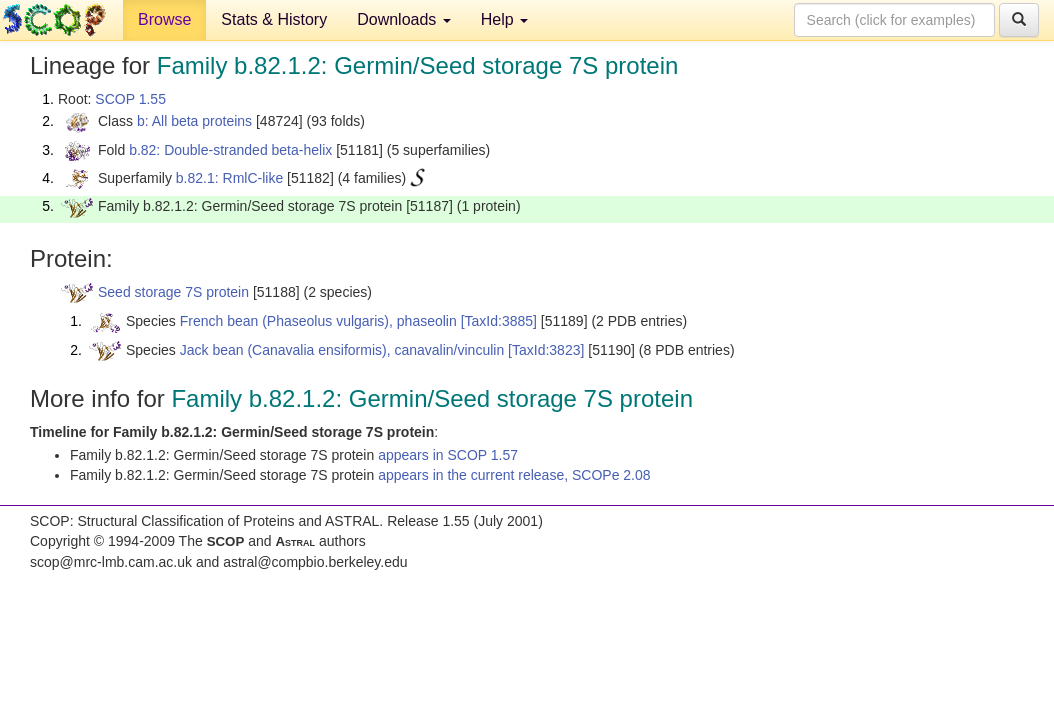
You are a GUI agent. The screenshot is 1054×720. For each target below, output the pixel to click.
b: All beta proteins (194, 121)
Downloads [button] (404, 19)
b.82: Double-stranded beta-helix (230, 150)
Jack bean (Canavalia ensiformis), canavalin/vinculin (342, 350)
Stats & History (274, 19)
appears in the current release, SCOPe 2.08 (514, 475)
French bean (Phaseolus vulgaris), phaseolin (318, 321)
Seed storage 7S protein (173, 292)
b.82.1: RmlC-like (229, 178)
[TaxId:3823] (546, 350)
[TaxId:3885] (499, 321)
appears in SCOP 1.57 (448, 455)
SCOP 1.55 (130, 99)
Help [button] (504, 19)
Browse (164, 19)
